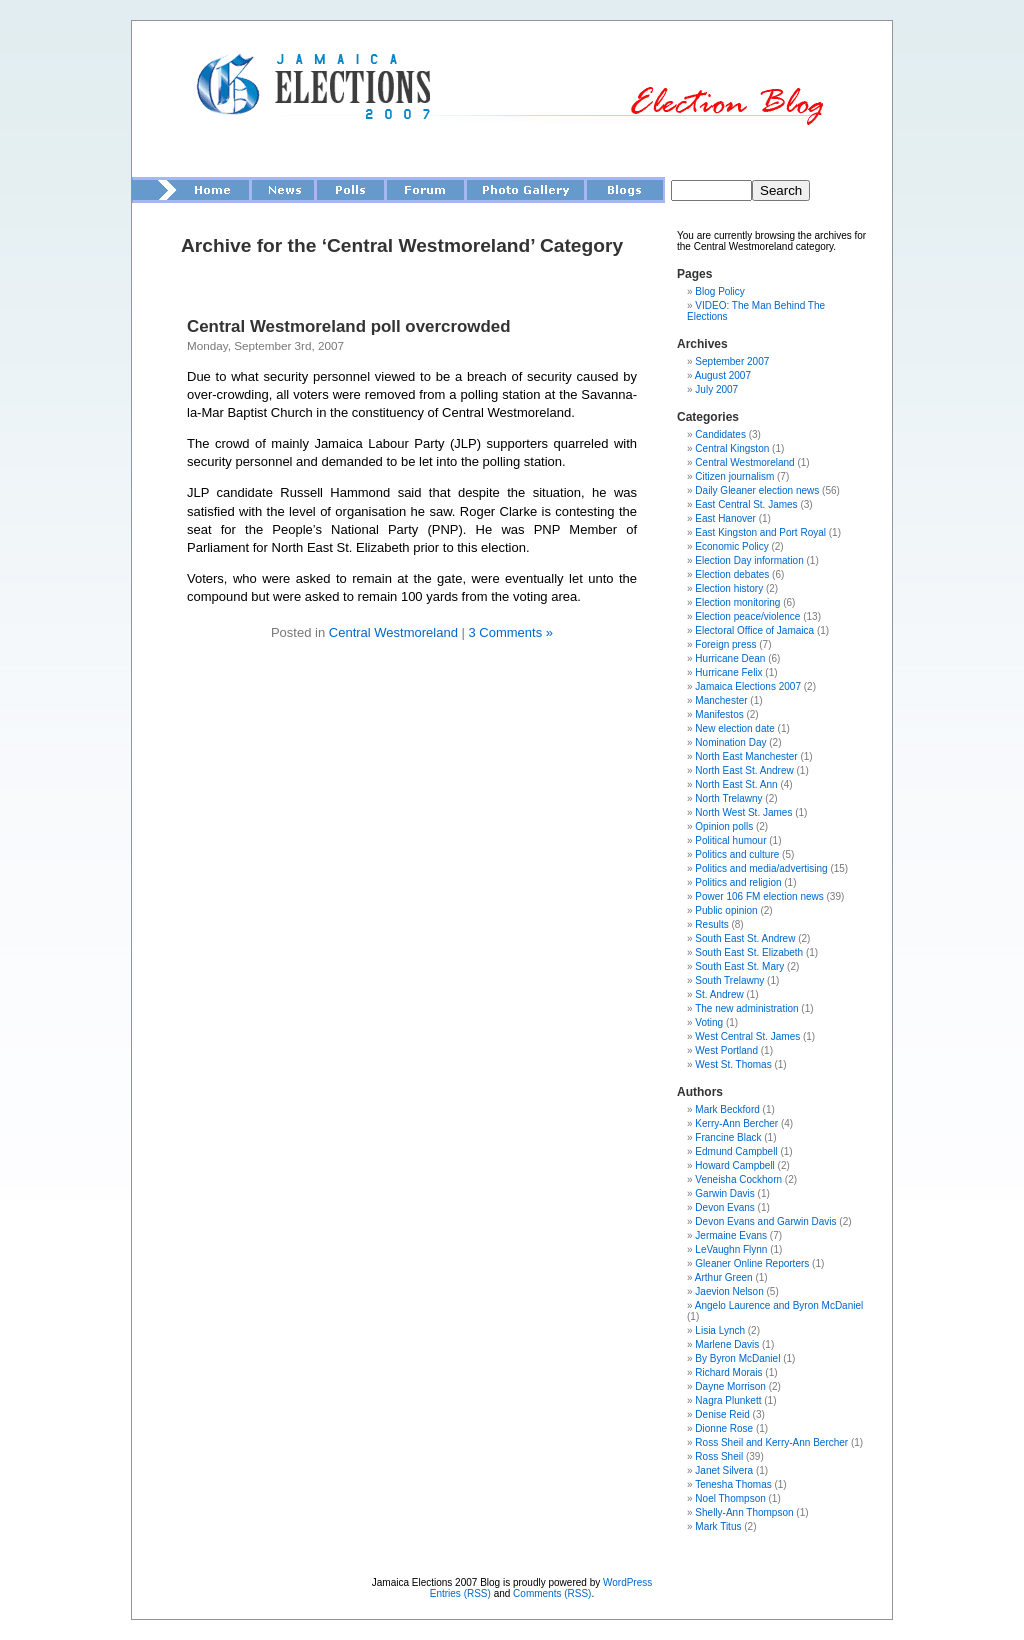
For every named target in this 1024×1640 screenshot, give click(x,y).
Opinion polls (724, 826)
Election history (729, 588)
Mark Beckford (727, 1109)
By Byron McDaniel (737, 1358)
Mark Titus (718, 1526)
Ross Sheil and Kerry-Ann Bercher (771, 1442)
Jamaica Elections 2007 (748, 686)
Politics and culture (737, 854)
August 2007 (723, 375)
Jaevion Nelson (729, 1291)
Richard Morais (728, 1372)
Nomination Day (730, 742)
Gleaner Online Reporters (752, 1263)
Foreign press (725, 644)
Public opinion (726, 910)
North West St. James (743, 812)
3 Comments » (510, 632)
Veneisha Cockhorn (738, 1179)
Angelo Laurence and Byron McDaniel (779, 1305)
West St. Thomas (733, 1064)
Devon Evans (724, 1207)
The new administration (746, 1008)
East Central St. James (746, 504)
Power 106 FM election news (759, 896)
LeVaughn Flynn (731, 1249)
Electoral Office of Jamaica (754, 630)
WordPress (627, 1582)
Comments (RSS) (552, 1593)
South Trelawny (729, 980)
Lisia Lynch (720, 1330)
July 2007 (716, 389)
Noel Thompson (730, 1498)
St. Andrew (719, 994)
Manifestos (719, 714)
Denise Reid (722, 1414)
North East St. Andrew (744, 770)
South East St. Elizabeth (749, 952)
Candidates (720, 434)
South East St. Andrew (745, 938)
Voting (709, 1022)
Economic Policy (731, 546)
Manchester (721, 700)
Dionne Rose (724, 1428)
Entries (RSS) (460, 1593)
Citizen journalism (734, 476)
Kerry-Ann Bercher (736, 1123)
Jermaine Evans (731, 1235)
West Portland (726, 1050)
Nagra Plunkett (728, 1400)
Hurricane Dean (730, 658)
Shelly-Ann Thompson (744, 1512)
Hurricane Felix (728, 672)
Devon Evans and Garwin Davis (765, 1221)
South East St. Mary (739, 966)
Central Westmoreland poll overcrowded (349, 326)
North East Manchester (746, 756)
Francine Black (728, 1137)
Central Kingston (732, 448)
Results (711, 924)
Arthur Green (724, 1277)
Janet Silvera (724, 1470)
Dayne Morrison (730, 1386)
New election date (735, 728)
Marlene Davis (727, 1344)
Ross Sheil (719, 1456)
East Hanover (725, 518)
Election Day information (749, 560)
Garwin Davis (724, 1193)
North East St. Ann (736, 784)
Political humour (730, 840)
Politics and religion (738, 882)
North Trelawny (728, 798)
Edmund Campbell (736, 1151)
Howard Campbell (734, 1165)
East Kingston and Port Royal (760, 532)
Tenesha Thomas (733, 1484)
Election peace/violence (747, 616)
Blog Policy (719, 291)
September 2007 (732, 361)
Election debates (732, 574)
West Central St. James (747, 1036)
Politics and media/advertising (761, 868)
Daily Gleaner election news (757, 490)
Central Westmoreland (393, 632)
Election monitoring (737, 602)
